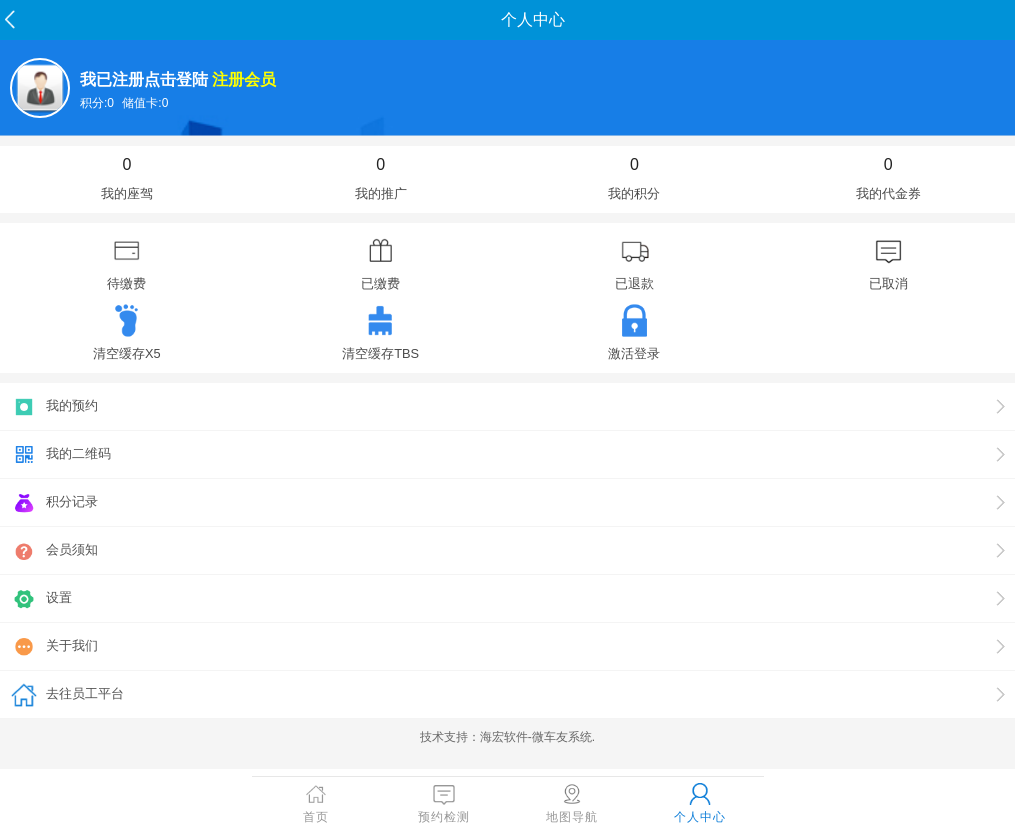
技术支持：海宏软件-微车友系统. (507, 737)
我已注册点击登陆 (144, 79)
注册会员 (244, 79)
